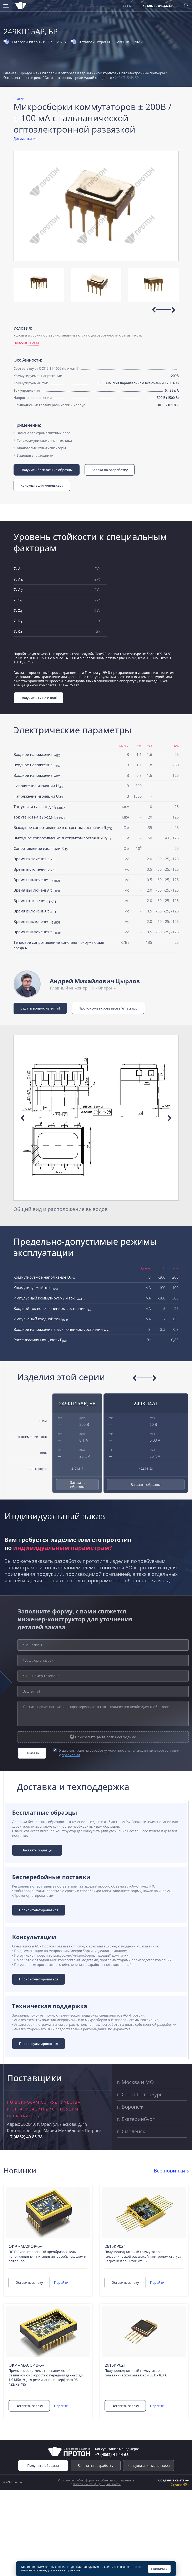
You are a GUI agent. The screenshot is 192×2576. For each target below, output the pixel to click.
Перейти (61, 2282)
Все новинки (169, 2170)
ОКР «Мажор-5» (25, 2246)
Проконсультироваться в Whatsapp (108, 1008)
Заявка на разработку (110, 470)
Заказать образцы (77, 1484)
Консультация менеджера (41, 485)
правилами (71, 1755)
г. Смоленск (131, 2131)
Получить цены (26, 343)
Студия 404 (180, 2484)
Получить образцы (43, 2465)
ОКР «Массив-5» (26, 2365)
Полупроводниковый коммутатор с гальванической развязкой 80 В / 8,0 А (136, 2372)
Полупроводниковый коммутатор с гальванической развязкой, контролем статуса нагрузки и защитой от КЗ (143, 2256)
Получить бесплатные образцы (46, 470)
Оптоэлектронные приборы (142, 73)
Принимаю (159, 2569)
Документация (25, 138)
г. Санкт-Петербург (139, 2094)
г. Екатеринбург (136, 2118)
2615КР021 (115, 2365)
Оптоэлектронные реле (22, 77)
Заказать (31, 1753)
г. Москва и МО (135, 2082)
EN (129, 6)
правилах (73, 2570)
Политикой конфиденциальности (97, 2484)
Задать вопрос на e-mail (40, 1008)
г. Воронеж (130, 2106)
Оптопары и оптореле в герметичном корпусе (78, 73)
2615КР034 (115, 2246)
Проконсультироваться (38, 1910)
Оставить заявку (29, 2282)
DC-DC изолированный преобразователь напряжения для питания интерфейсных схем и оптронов (47, 2256)
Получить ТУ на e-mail (38, 698)
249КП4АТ (145, 1403)
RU (122, 6)
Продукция (28, 73)
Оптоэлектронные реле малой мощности (79, 77)
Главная (10, 73)
